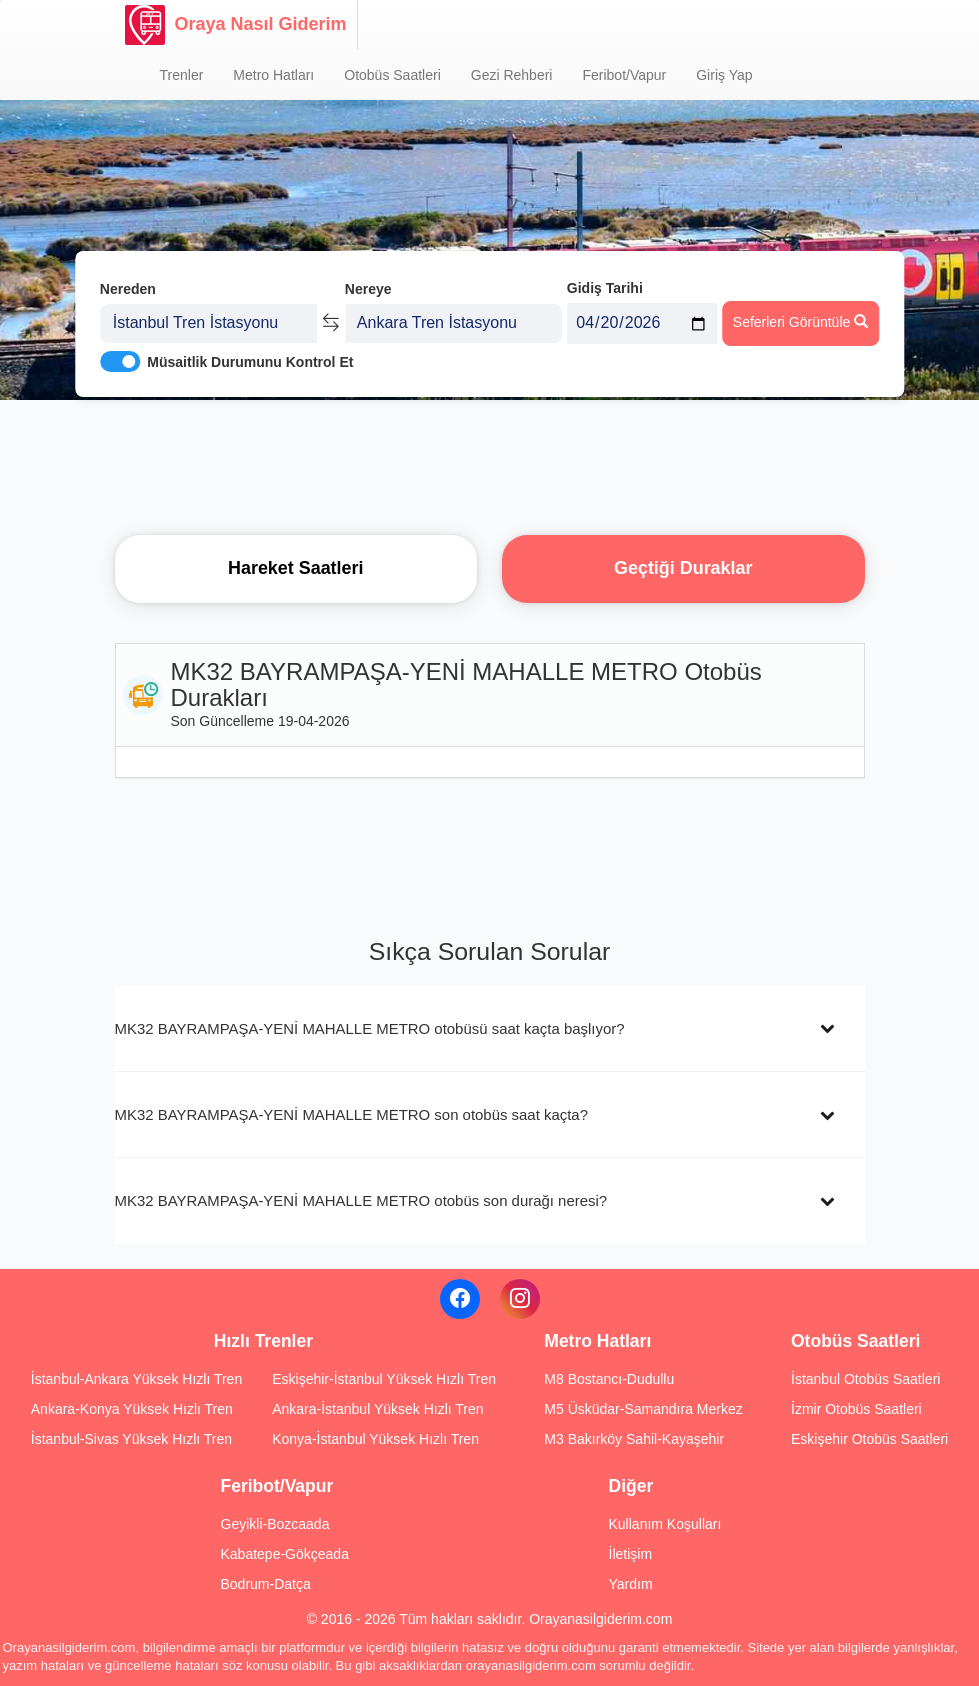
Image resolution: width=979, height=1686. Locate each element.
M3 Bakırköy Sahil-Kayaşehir (634, 1439)
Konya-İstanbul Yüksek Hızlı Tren (375, 1439)
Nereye (368, 288)
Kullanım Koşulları (665, 1524)
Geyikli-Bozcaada (275, 1524)
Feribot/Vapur (624, 75)
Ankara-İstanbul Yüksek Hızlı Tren (377, 1409)
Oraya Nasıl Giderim (236, 25)
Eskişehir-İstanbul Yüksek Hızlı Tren (384, 1379)
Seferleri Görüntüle (800, 321)
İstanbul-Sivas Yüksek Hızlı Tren (131, 1439)
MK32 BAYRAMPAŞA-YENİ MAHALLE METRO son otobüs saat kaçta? (351, 1114)
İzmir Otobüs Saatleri (856, 1409)
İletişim (631, 1554)
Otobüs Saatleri (392, 75)
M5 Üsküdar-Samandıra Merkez (643, 1409)
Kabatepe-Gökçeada (285, 1554)
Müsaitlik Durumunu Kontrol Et (250, 361)
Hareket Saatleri (296, 568)
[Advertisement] (490, 465)
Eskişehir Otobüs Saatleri (869, 1439)
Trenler (182, 75)
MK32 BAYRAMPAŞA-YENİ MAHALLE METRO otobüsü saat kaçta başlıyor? (370, 1028)
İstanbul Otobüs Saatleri (865, 1379)
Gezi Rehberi (512, 75)
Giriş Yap (724, 75)
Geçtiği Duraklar (683, 568)
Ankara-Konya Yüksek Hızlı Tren (132, 1409)
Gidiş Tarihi (605, 287)
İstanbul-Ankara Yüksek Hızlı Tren (136, 1379)
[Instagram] (520, 1299)
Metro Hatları (273, 75)
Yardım (631, 1584)
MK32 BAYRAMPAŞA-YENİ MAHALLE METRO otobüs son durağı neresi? (361, 1200)
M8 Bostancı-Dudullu (609, 1379)
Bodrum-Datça (266, 1584)
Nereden (128, 288)
